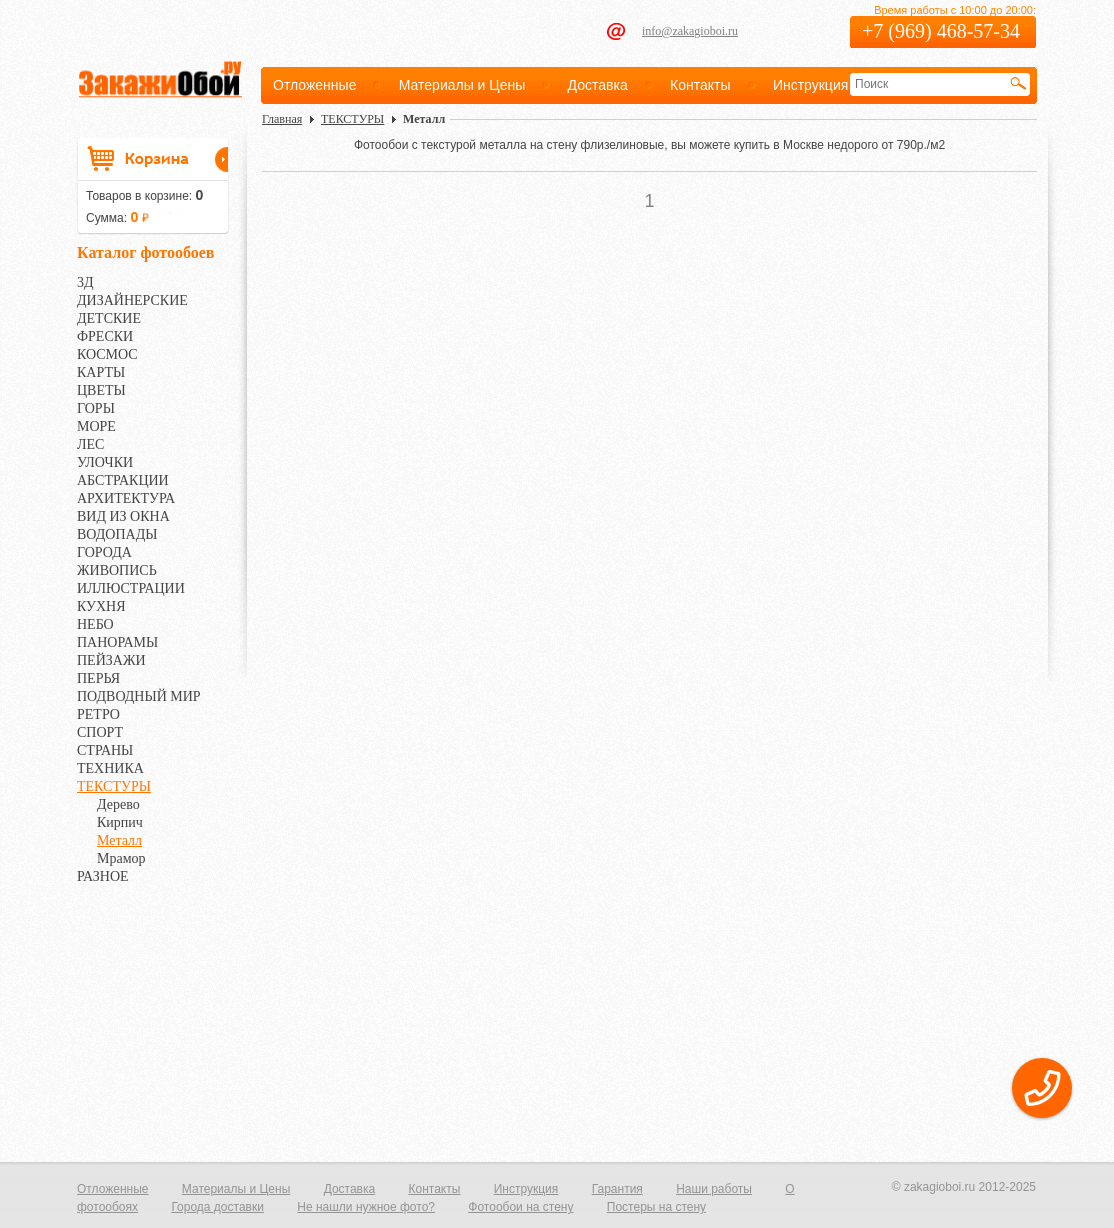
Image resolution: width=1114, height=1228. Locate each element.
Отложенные (314, 85)
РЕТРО (98, 714)
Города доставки (217, 1207)
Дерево (118, 804)
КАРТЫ (101, 372)
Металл (119, 840)
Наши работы (714, 1189)
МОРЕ (96, 426)
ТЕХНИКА (110, 768)
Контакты (700, 85)
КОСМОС (107, 354)
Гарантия (617, 1189)
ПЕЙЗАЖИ (111, 660)
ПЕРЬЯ (98, 678)
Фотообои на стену (520, 1207)
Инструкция (810, 85)
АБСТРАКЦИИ (123, 480)
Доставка (598, 85)
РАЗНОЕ (103, 876)
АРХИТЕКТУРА (126, 498)
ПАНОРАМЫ (117, 642)
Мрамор (121, 858)
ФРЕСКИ (105, 336)
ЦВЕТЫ (101, 390)
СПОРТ (100, 732)
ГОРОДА (104, 552)
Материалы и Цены (462, 85)
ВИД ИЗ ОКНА (123, 516)
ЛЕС (90, 444)
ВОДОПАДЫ (117, 534)
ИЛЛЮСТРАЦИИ (131, 588)
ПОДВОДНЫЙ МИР (139, 696)
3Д (85, 282)
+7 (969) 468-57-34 (941, 31)
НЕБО (95, 624)
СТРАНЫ (105, 750)
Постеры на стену (656, 1207)
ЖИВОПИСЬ (117, 570)
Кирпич (120, 822)
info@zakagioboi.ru (690, 31)
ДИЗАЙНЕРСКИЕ (132, 300)
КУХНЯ (101, 606)
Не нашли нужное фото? (366, 1207)
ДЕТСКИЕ (109, 318)
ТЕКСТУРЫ (114, 786)
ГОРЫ (96, 408)
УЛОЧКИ (105, 462)
